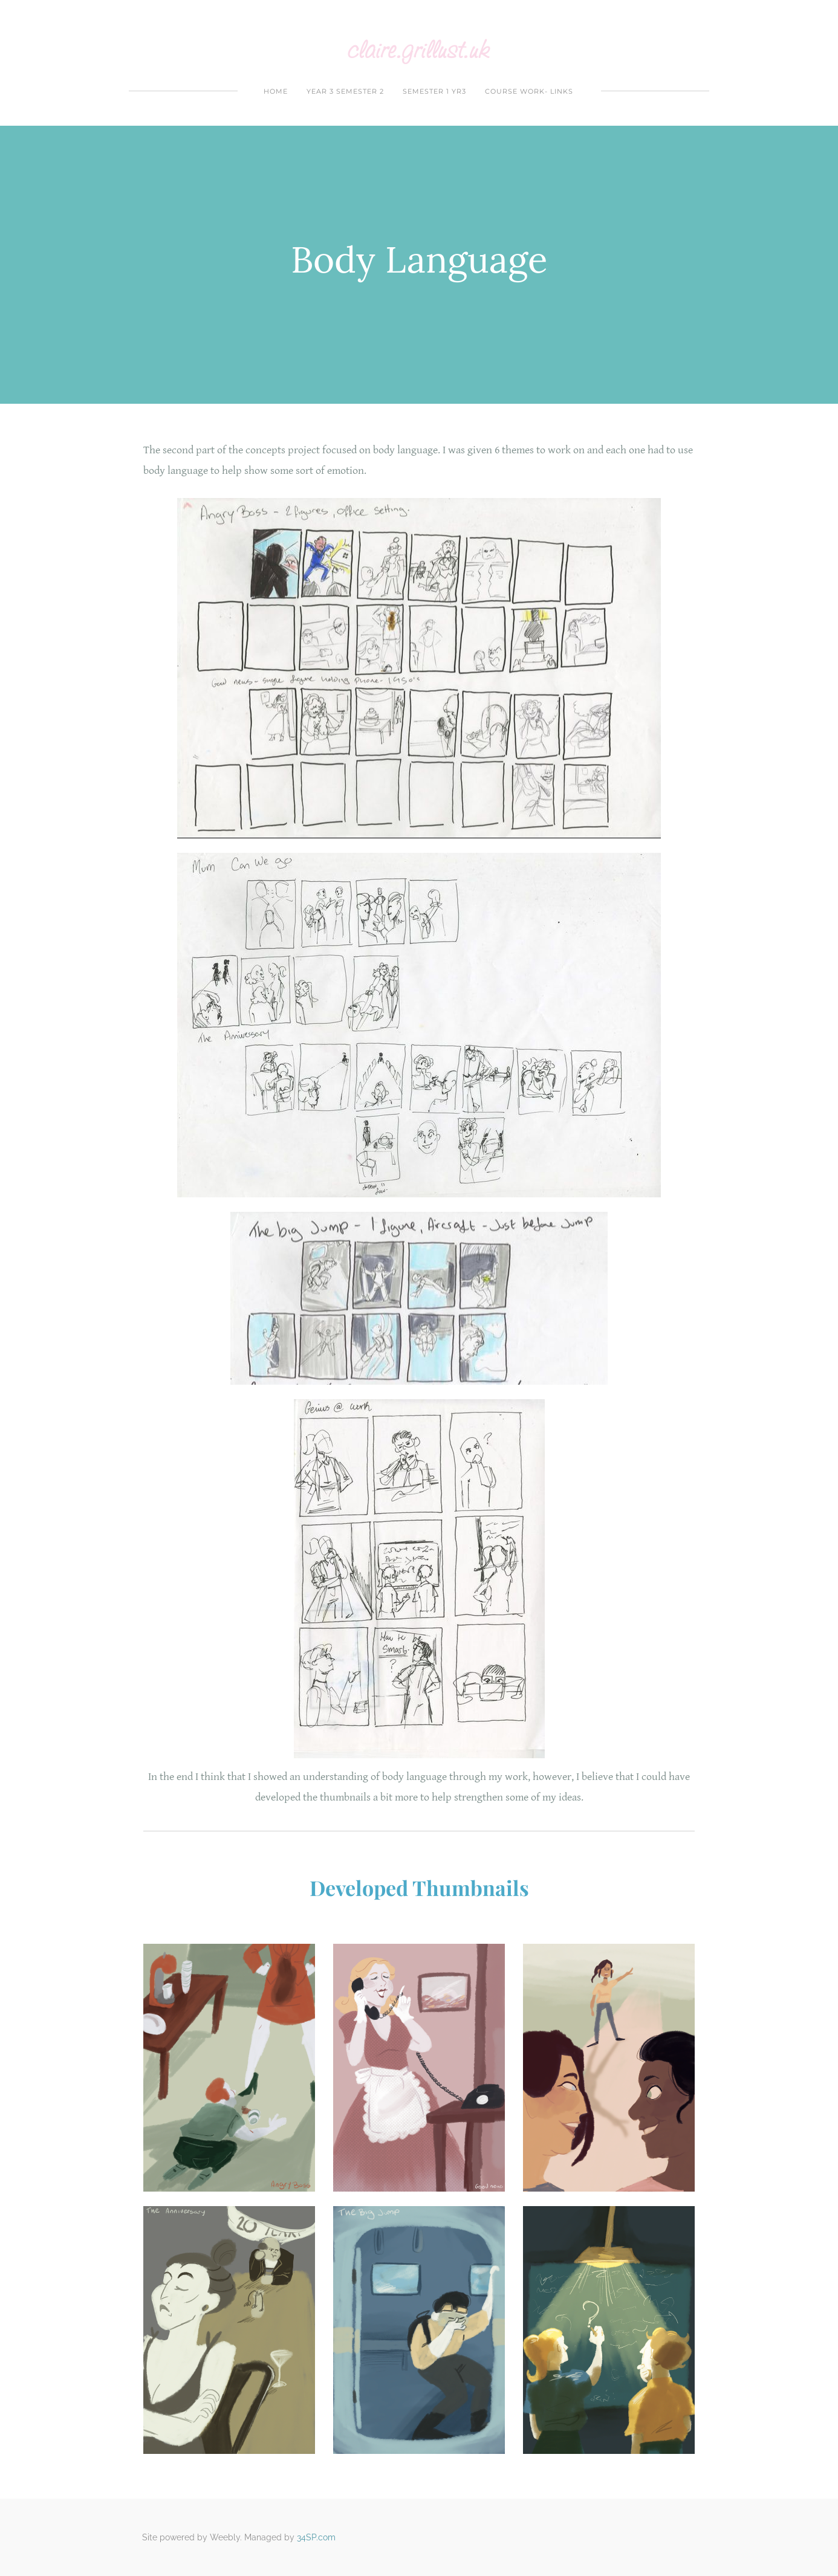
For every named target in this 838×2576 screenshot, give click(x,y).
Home (276, 91)
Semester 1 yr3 (434, 91)
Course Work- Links (529, 91)
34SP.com (316, 2537)
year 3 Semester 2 (345, 91)
